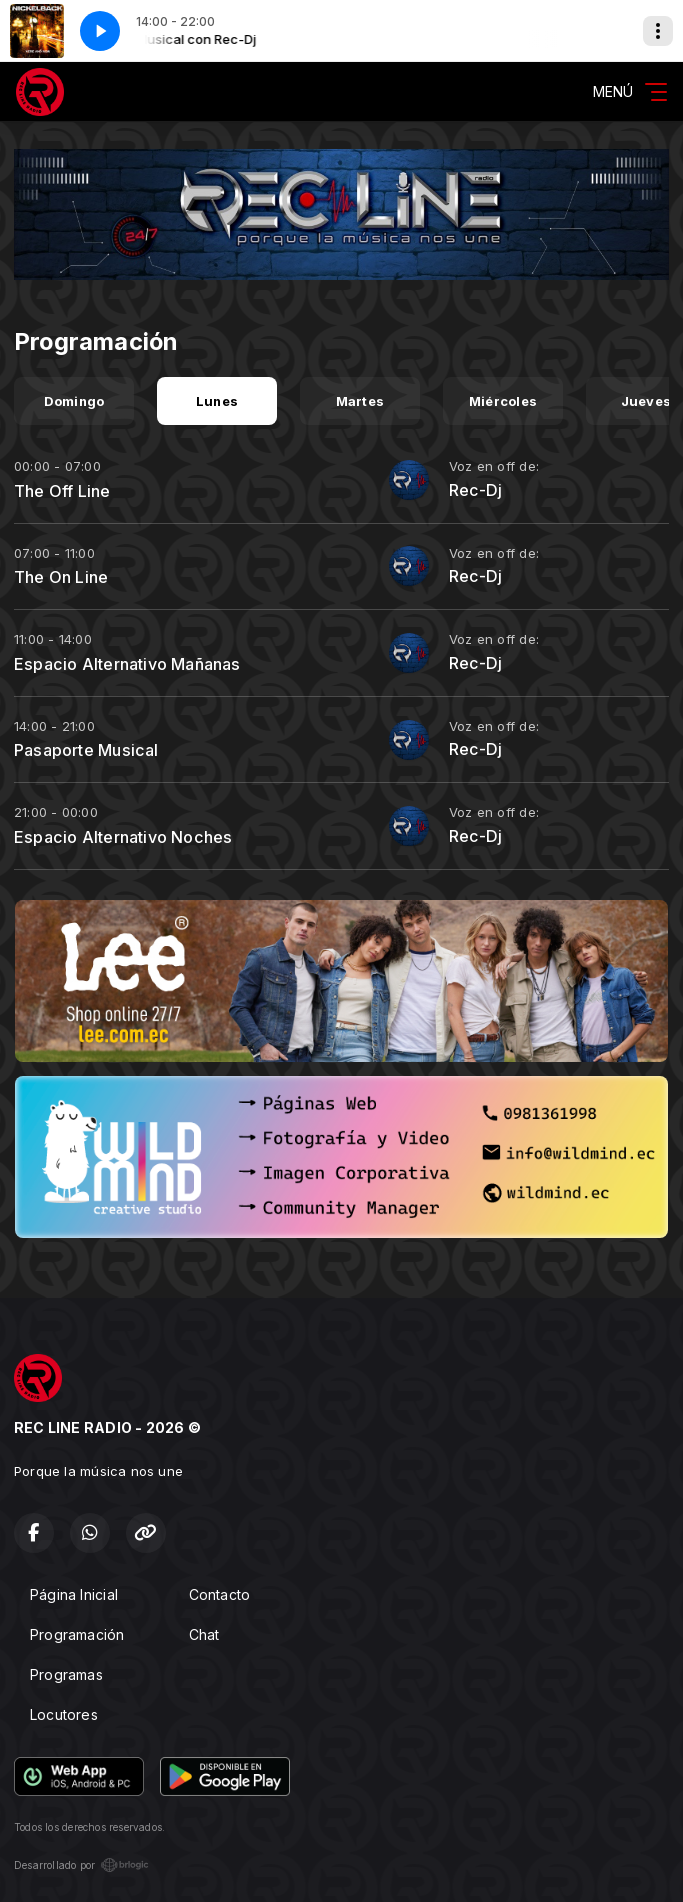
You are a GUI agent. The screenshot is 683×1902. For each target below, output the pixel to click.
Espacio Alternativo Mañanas (127, 664)
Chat (204, 1634)
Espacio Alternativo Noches (123, 837)
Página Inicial (74, 1594)
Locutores (64, 1714)
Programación (77, 1634)
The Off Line (62, 491)
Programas (66, 1674)
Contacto (220, 1594)
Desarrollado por (81, 1865)
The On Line (61, 577)
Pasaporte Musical (86, 750)
